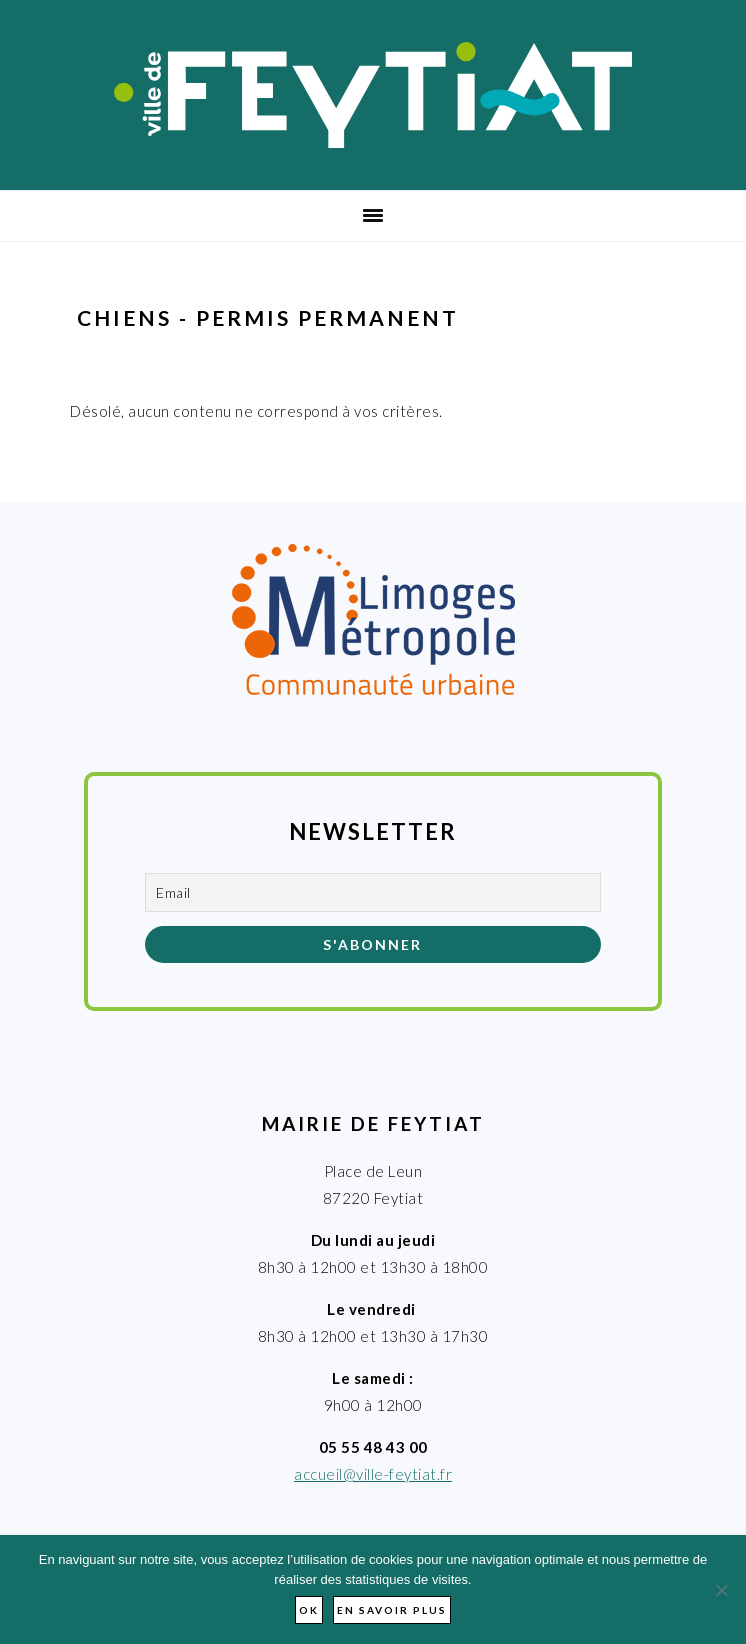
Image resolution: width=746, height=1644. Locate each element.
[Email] (373, 892)
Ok (309, 1610)
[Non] (721, 1590)
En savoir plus (392, 1610)
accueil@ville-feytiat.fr (373, 1474)
